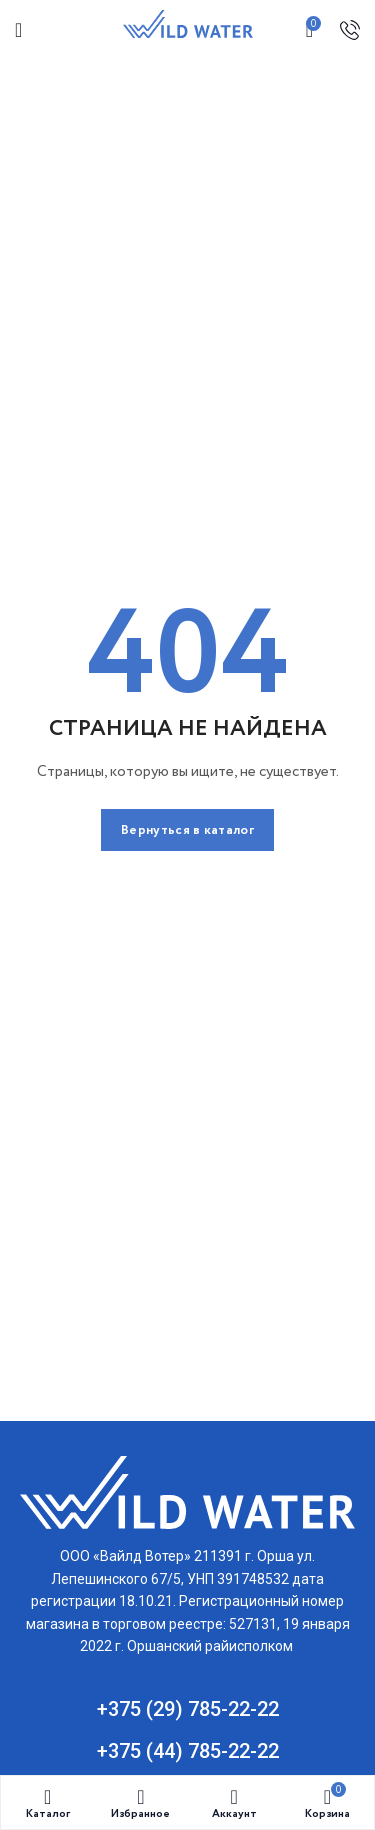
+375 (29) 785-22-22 (188, 1709)
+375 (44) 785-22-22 (188, 1751)
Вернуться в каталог (187, 830)
